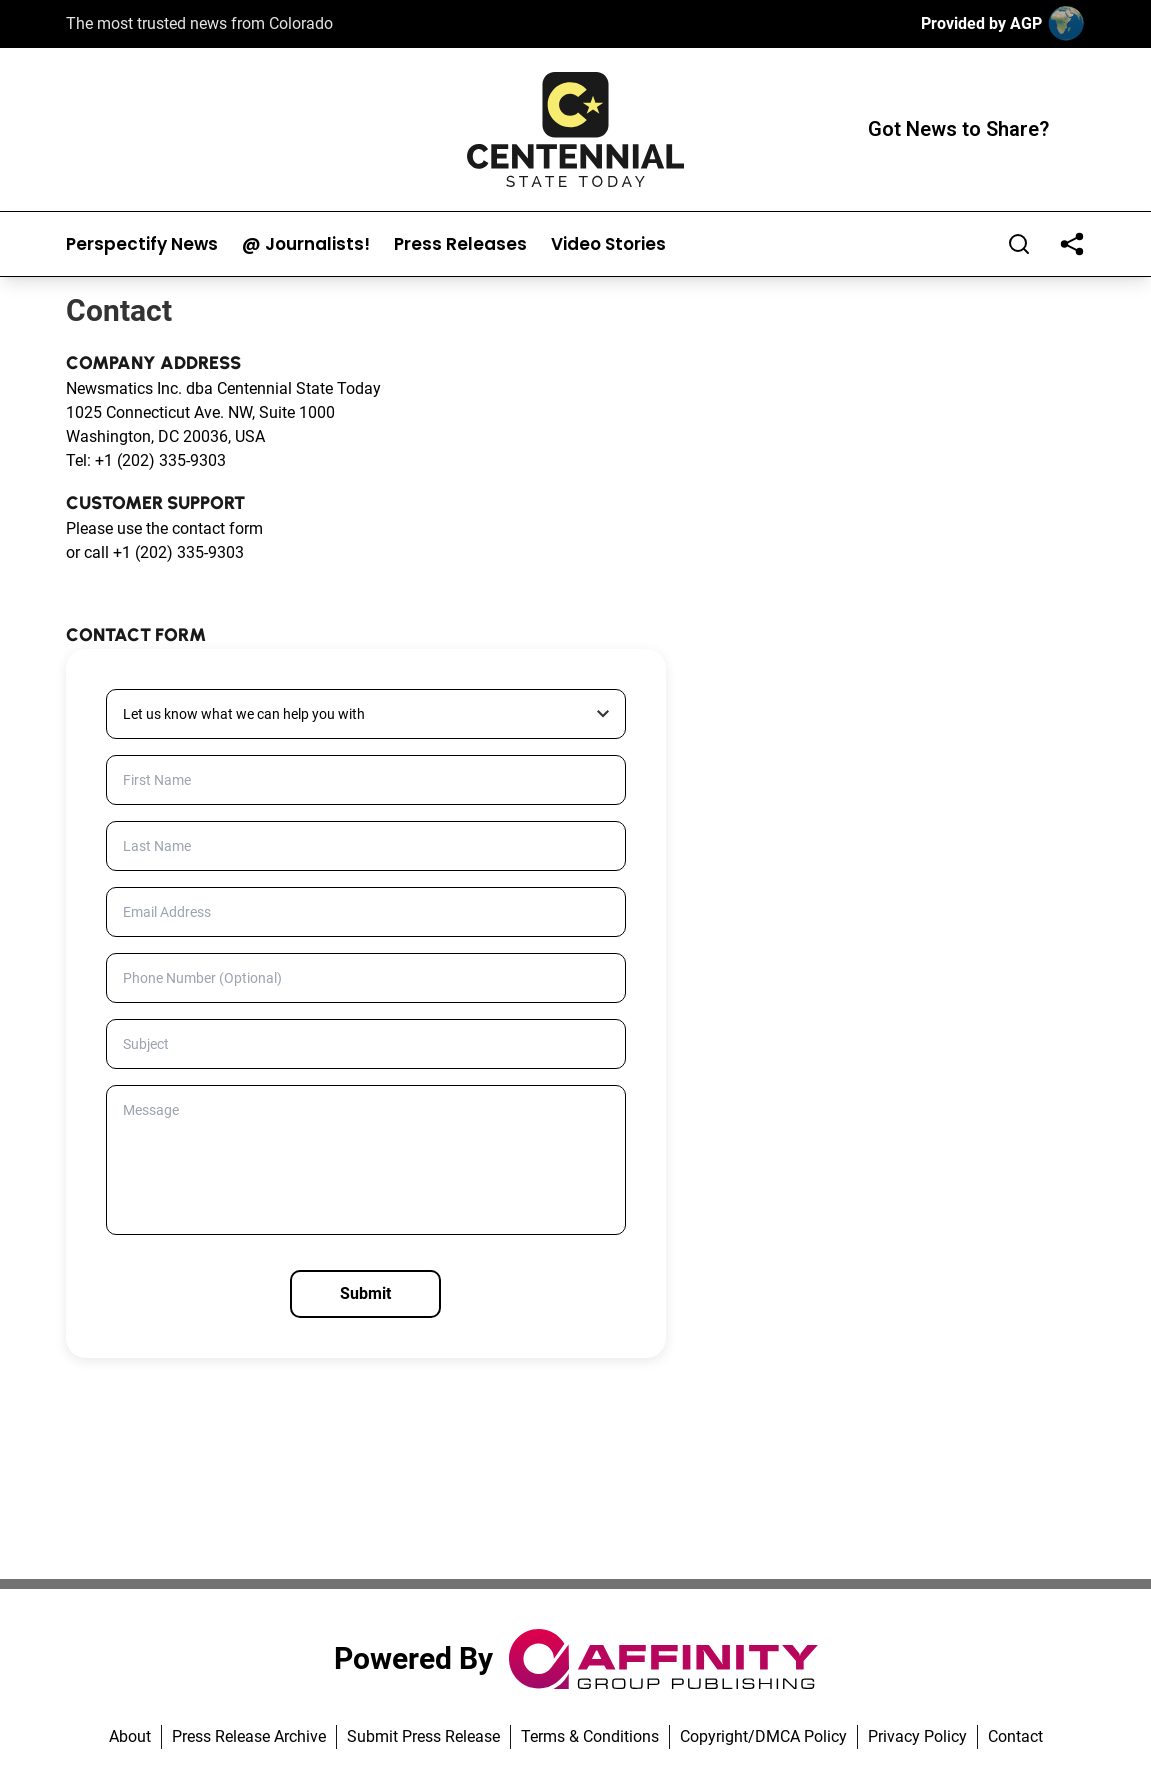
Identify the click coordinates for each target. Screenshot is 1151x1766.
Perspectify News (142, 244)
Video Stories (608, 244)
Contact (1015, 1736)
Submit (365, 1293)
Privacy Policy (917, 1736)
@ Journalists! (306, 244)
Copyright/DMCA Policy (763, 1736)
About (130, 1736)
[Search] (1019, 244)
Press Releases (460, 244)
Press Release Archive (249, 1736)
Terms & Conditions (590, 1736)
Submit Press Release (423, 1736)
